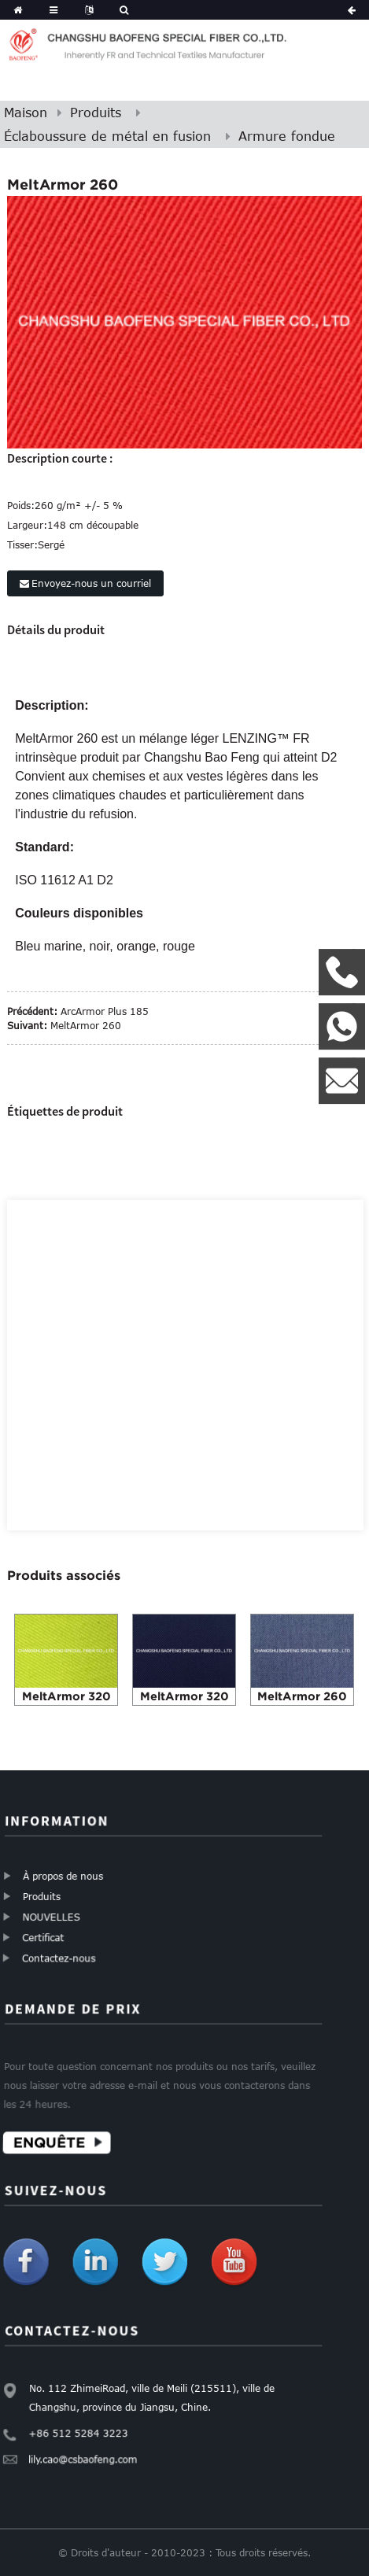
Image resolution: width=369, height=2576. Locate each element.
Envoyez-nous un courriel (91, 583)
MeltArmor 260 (85, 1025)
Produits (95, 112)
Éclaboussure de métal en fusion (107, 136)
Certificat (47, 1934)
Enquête (55, 2137)
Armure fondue (286, 136)
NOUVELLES (54, 1915)
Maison (25, 112)
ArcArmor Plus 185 (105, 1011)
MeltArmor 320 (66, 1696)
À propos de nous (61, 1875)
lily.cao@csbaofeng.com (87, 2456)
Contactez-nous (64, 1953)
